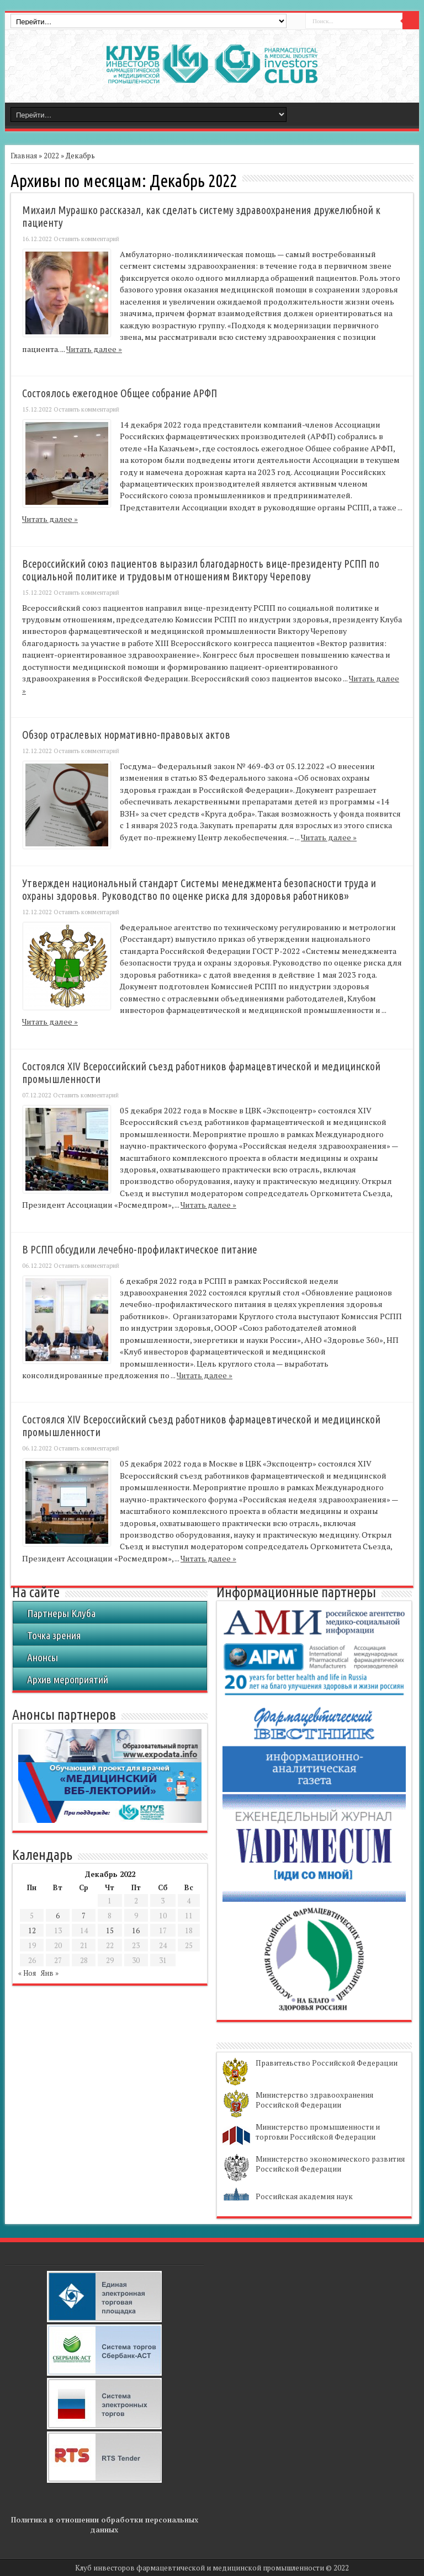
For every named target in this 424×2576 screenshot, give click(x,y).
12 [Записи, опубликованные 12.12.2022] (32, 1930)
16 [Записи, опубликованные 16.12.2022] (136, 1930)
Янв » (50, 1973)
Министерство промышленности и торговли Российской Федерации (318, 2132)
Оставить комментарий (86, 239)
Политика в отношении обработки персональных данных (104, 2525)
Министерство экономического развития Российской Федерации (330, 2164)
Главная (23, 156)
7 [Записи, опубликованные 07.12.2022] (84, 1916)
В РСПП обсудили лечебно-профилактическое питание (139, 1250)
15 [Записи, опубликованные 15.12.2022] (110, 1930)
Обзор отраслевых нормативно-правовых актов (126, 735)
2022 (51, 156)
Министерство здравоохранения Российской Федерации (314, 2100)
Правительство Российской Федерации (327, 2063)
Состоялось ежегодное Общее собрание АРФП (119, 393)
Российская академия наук (304, 2196)
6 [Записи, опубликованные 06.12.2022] (58, 1916)
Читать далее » (94, 349)
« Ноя (27, 1973)
